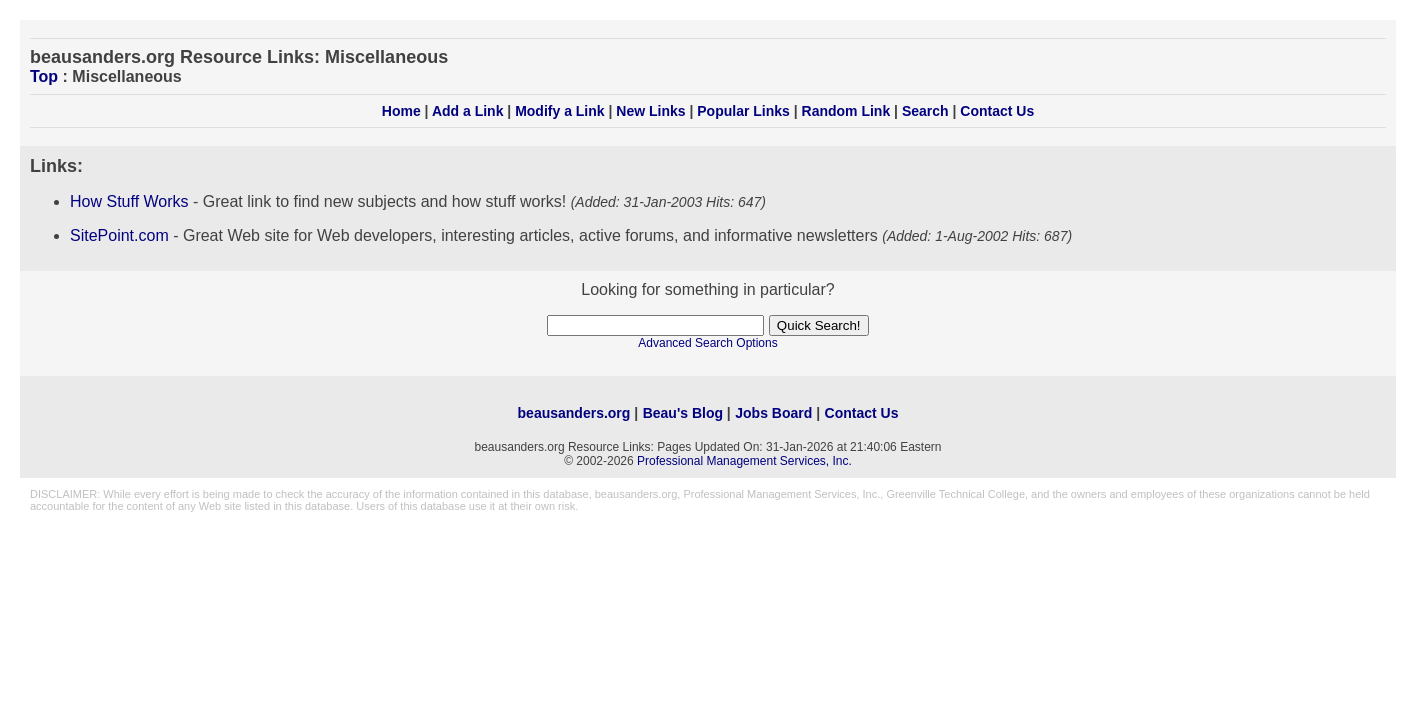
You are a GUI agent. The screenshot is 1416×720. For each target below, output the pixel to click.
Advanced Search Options (707, 343)
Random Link (846, 111)
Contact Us (997, 111)
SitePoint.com (119, 235)
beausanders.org (574, 413)
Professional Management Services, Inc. (744, 461)
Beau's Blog (683, 413)
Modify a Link (559, 111)
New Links (650, 111)
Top (44, 76)
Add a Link (468, 111)
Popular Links (743, 111)
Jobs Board (773, 413)
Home (401, 111)
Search (925, 111)
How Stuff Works (129, 201)
